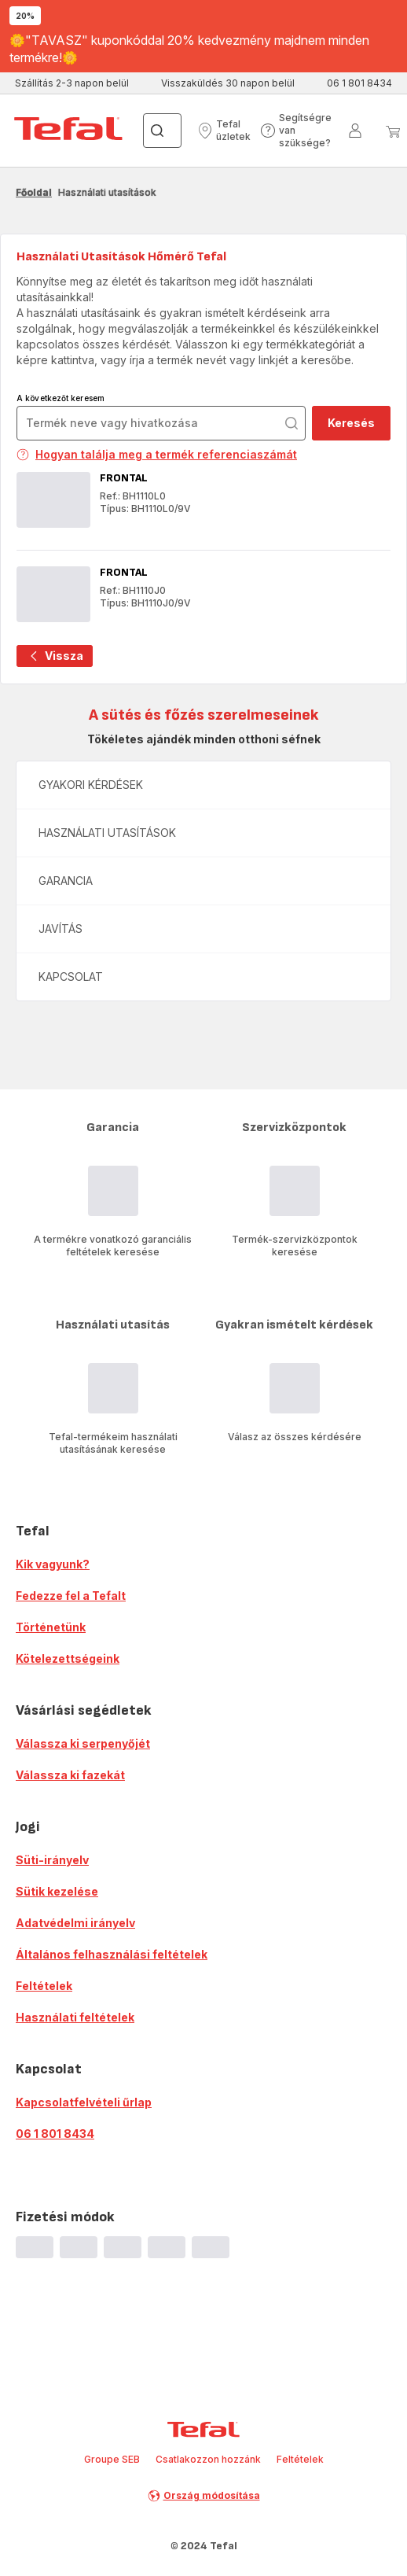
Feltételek (44, 1985)
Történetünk (51, 1627)
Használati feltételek (75, 2017)
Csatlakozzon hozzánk (208, 2459)
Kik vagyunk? (53, 1564)
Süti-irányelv (52, 1860)
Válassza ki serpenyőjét (83, 1743)
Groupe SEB (112, 2459)
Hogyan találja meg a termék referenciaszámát (156, 454)
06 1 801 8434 (55, 2133)
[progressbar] (34, 2247)
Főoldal (34, 192)
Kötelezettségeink (67, 1658)
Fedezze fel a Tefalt (71, 1595)
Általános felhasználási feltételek (111, 1954)
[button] (224, 130)
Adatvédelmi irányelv (75, 1922)
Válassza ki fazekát (70, 1775)
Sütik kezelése (57, 1891)
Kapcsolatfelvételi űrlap (84, 2102)
